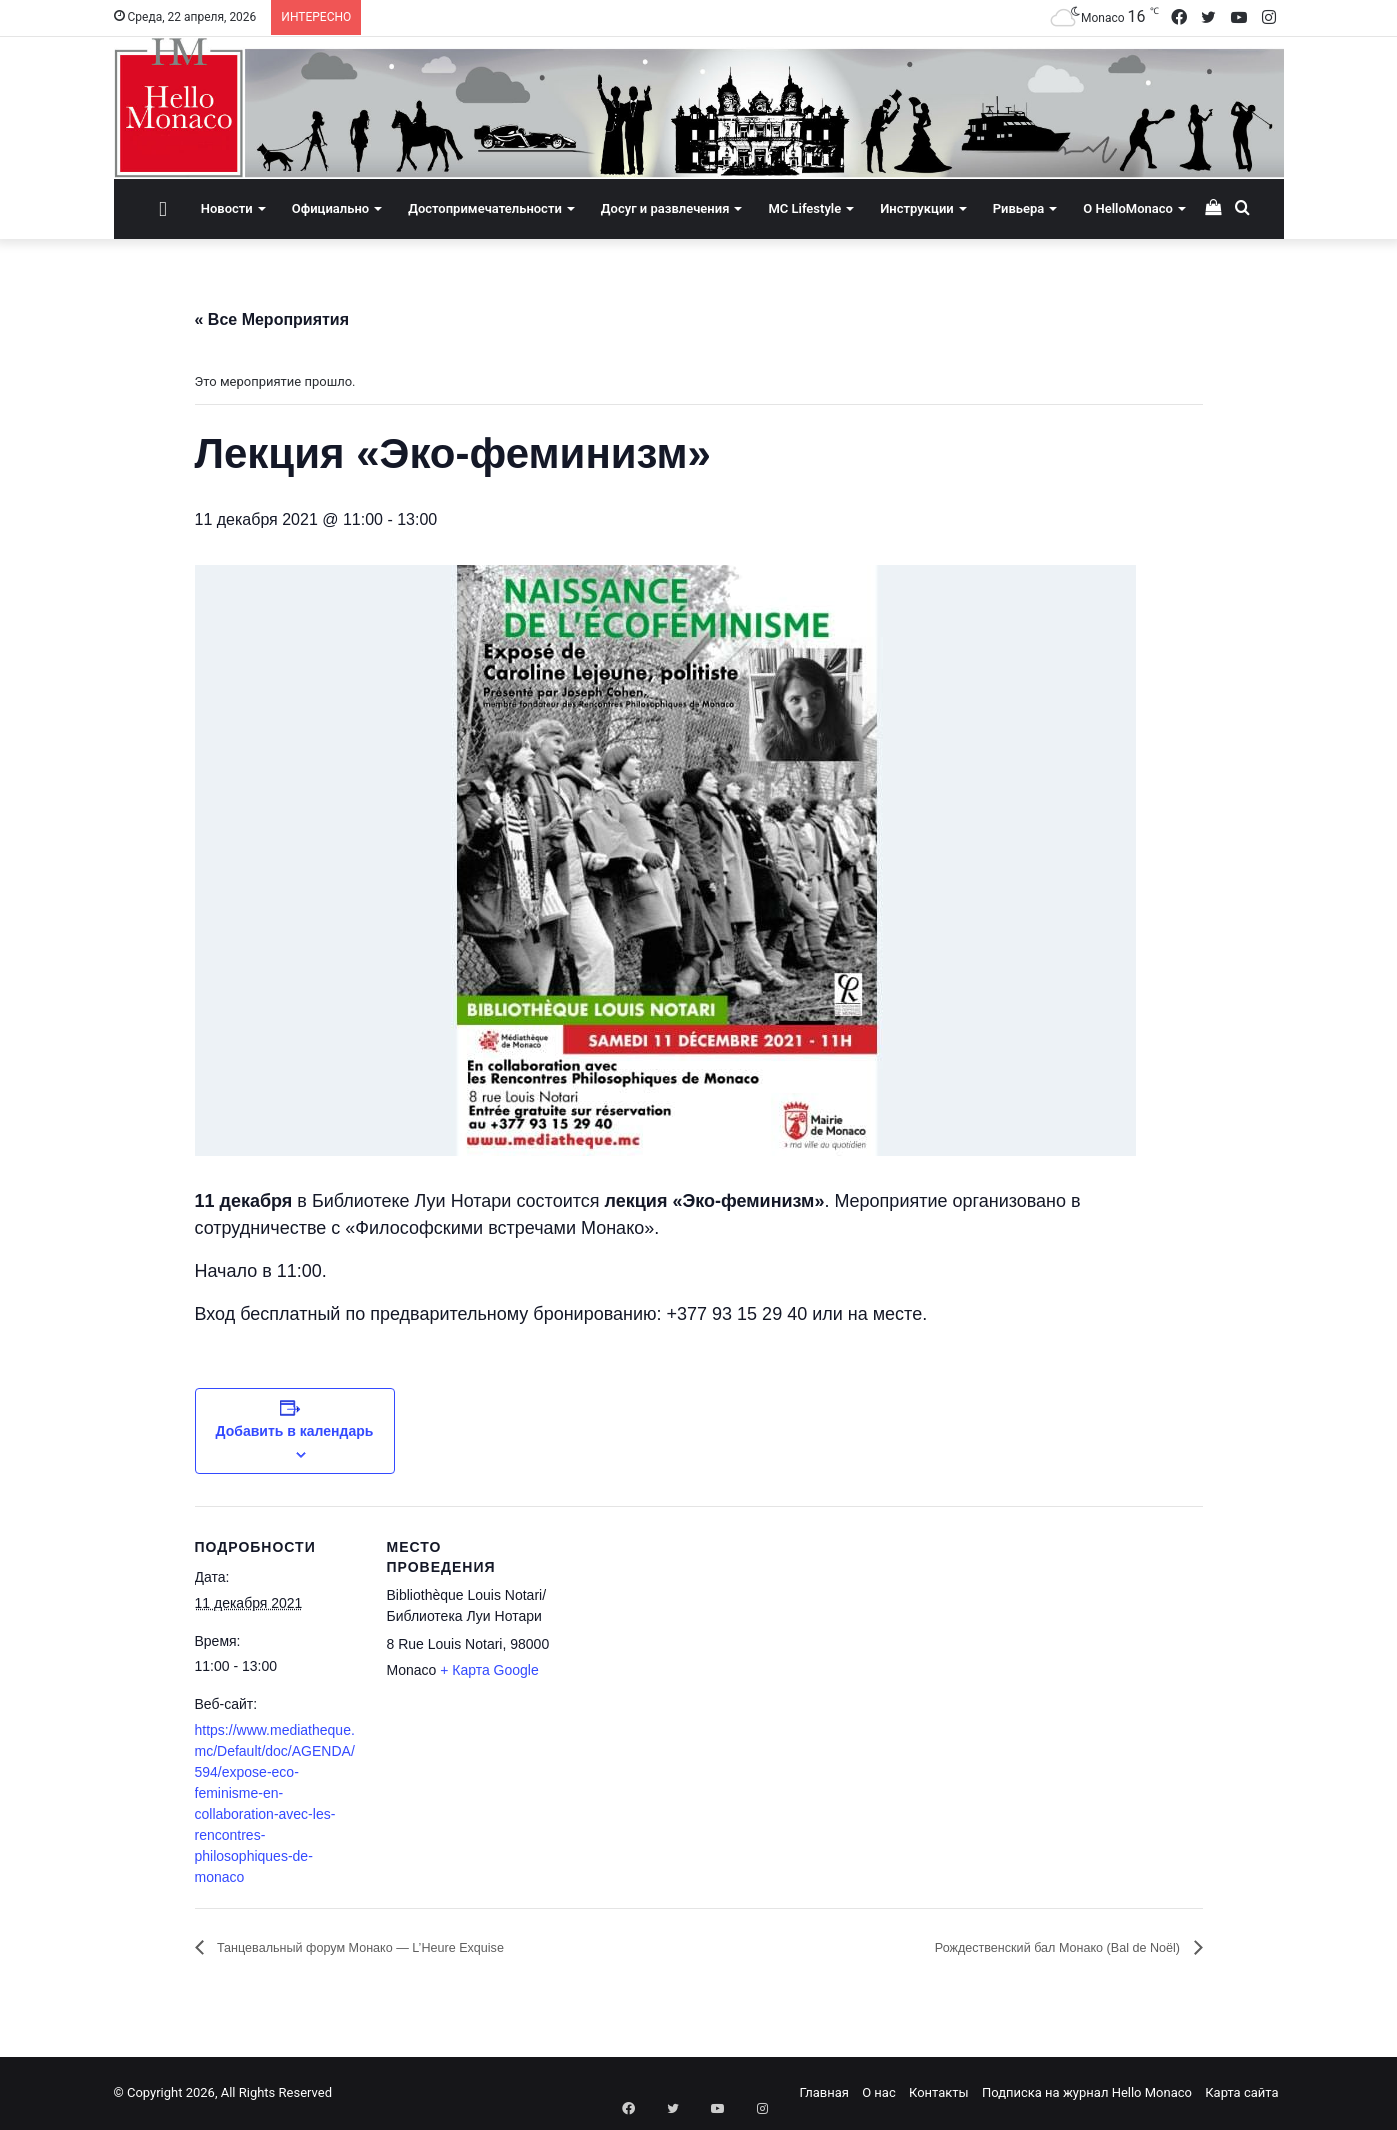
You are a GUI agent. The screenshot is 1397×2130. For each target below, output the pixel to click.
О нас (879, 2093)
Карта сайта (1241, 2093)
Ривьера (1019, 208)
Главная (824, 2093)
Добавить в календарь (295, 1431)
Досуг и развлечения (665, 208)
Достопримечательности (485, 208)
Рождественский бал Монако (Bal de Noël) (1025, 1948)
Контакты (939, 2093)
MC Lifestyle (804, 208)
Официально (330, 208)
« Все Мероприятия (272, 319)
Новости (227, 208)
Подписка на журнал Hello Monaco (1087, 2093)
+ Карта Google (489, 1670)
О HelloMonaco (1128, 208)
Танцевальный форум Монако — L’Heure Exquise (398, 1948)
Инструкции (916, 208)
